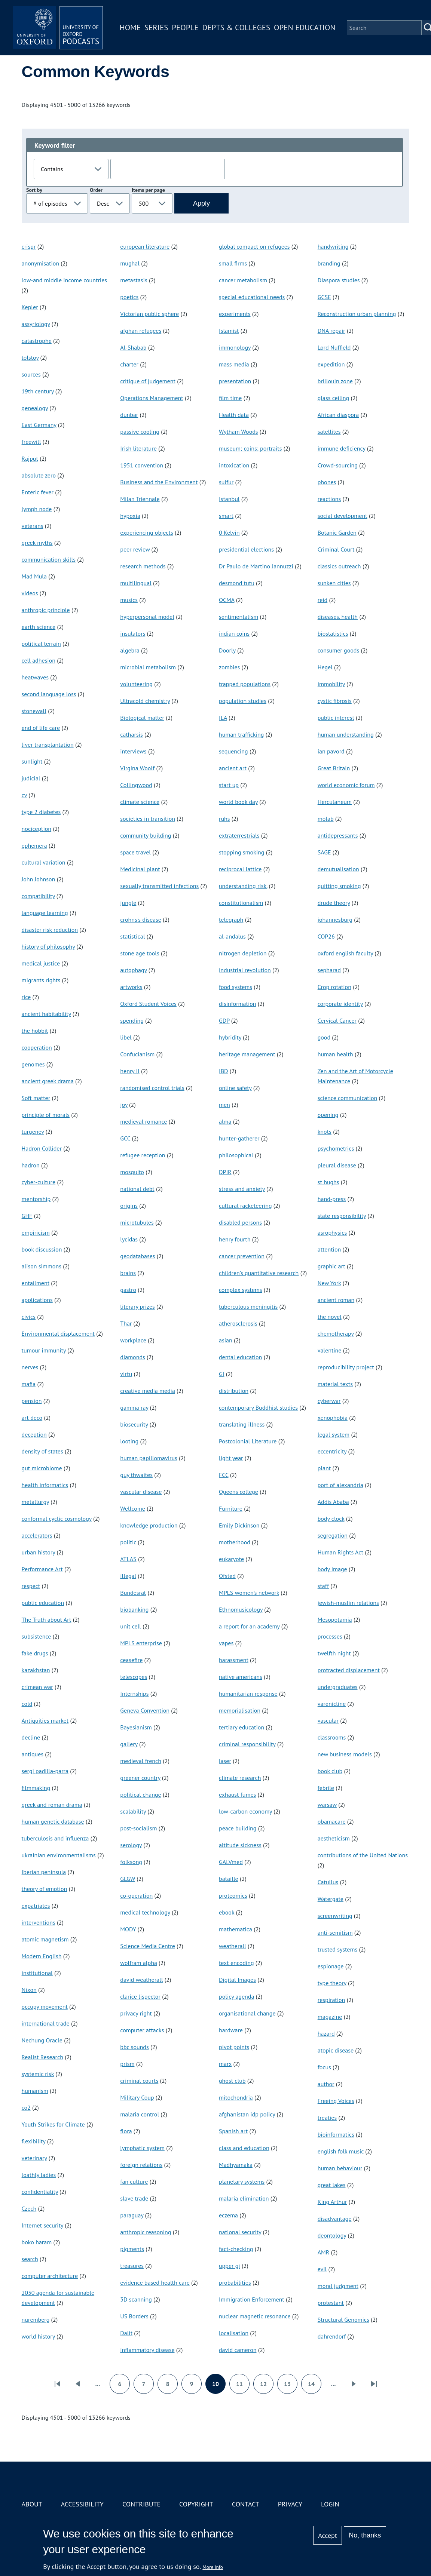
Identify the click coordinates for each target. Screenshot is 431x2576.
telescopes (133, 1676)
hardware (231, 2030)
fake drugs (35, 1653)
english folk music (341, 2151)
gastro (128, 1289)
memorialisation (239, 1710)
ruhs (224, 818)
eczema (228, 2215)
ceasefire (131, 1660)
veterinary (34, 2158)
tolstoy (30, 357)
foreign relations (141, 2164)
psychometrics (336, 1148)
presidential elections (246, 549)
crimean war (37, 1687)
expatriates (36, 1905)
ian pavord (331, 751)
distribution (233, 1390)
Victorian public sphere (149, 313)
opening (328, 1114)
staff (323, 1586)
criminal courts (139, 2080)
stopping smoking (241, 852)
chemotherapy (336, 1333)
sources (31, 374)
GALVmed (231, 1862)
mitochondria (236, 2097)
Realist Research (42, 2057)
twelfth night (334, 1653)
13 (290, 2386)
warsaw (327, 1804)
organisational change (247, 2013)
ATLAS (128, 1559)
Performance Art (42, 1569)
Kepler (30, 307)
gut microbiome (42, 1468)
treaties (327, 2117)
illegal (128, 1575)
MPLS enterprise (141, 1643)
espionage (331, 1966)
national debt (137, 1188)
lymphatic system (142, 2148)
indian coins (234, 633)
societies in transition (147, 818)
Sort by (34, 190)
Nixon (29, 1989)
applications (37, 1300)
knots (324, 1131)
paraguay (131, 2215)
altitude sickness (240, 1845)
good (324, 1037)
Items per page (148, 190)
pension (32, 1400)
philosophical (236, 1155)
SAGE (324, 852)
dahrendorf (332, 2336)
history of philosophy (48, 946)
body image (332, 1569)
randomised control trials (152, 1088)
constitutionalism (241, 902)
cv (24, 795)
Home (130, 27)
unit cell (130, 1626)
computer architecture (50, 2275)
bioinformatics (336, 2134)
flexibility (34, 2141)
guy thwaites (136, 1475)
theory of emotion (44, 1888)
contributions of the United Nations (363, 1855)
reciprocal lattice (240, 869)
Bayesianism (136, 1727)
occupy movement (45, 2006)
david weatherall (141, 1979)
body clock (331, 1518)
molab (326, 818)
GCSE (324, 297)
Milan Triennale (139, 499)
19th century (38, 391)
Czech (29, 2208)
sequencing (233, 751)
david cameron (237, 2350)
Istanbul (229, 499)
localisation (233, 2333)
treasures (132, 2265)
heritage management (247, 1054)
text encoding (236, 1962)
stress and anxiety (242, 1188)
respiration (331, 2000)
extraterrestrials (239, 835)
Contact (245, 2504)
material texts (335, 1384)
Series (156, 27)
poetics (129, 297)
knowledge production (148, 1525)
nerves (30, 1367)
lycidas (129, 1239)
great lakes (332, 2185)
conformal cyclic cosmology (57, 1518)
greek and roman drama (52, 1804)
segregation (333, 1535)
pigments (132, 2249)
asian (225, 1340)
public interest (336, 717)
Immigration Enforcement (251, 2299)
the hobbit (35, 1030)
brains (128, 1273)
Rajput (30, 458)
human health (335, 1054)
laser (225, 1761)
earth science (39, 626)
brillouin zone (335, 381)
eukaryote (231, 1559)
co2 (26, 2107)
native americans (240, 1676)
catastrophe (37, 340)
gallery (128, 1744)
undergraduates (338, 1687)
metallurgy (35, 1501)
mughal (130, 263)
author (326, 2084)
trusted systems (338, 1949)
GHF (27, 1215)
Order (96, 190)
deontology (332, 2235)
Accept (327, 2535)
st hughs (328, 1182)
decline (31, 1737)
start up (229, 785)
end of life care (41, 727)
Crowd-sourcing (338, 465)
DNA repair (331, 330)
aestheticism (334, 1838)
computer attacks (142, 2030)
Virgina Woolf (137, 768)
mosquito (132, 1172)
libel (125, 1037)
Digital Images (237, 1979)
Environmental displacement (58, 1333)
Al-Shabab (133, 347)
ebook (226, 1912)
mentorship (36, 1199)
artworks (131, 987)
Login (330, 2504)
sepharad (329, 970)
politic (128, 1542)
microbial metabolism (148, 667)
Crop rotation (334, 987)
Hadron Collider (42, 1148)
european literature (144, 246)
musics (129, 600)
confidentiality (40, 2191)
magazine (330, 2016)
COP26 (326, 936)
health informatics (45, 1485)
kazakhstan (36, 1670)
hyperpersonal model (147, 616)
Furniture (230, 1508)
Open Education (304, 27)
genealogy (35, 408)
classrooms (332, 1737)
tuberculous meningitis (248, 1306)
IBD (223, 1071)
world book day (238, 801)
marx (225, 2063)
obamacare (332, 1821)
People (185, 27)
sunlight (32, 761)
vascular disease (141, 1491)
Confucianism (137, 1054)
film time (230, 398)
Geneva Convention (144, 1710)
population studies (242, 700)
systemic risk (38, 2074)
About (32, 2504)
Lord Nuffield (334, 347)
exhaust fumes (237, 1794)
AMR (324, 2252)
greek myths (37, 542)
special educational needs (252, 297)
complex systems (240, 1289)
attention (329, 1249)
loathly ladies (39, 2175)
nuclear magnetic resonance (255, 2316)
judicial (31, 778)
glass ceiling (333, 398)
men (224, 1104)
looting (129, 1441)
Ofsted (227, 1575)
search (30, 2259)
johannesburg (335, 919)
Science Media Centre (147, 1946)
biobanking (134, 1609)
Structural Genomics (343, 2319)
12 (266, 2386)
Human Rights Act (340, 1552)
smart (226, 515)
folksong (131, 1862)
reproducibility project (346, 1367)
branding (329, 263)
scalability (133, 1811)
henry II (130, 1071)
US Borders (134, 2316)
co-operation (136, 1895)
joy (124, 1104)
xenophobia (333, 1417)
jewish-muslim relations (348, 1602)
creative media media (147, 1390)
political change (140, 1794)
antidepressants (338, 835)
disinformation (237, 1003)
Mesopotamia (335, 1619)
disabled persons (240, 1222)
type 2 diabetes (41, 812)
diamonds (132, 1357)
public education (43, 1602)
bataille (228, 1878)
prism (127, 2063)
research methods (142, 566)
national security (240, 2232)
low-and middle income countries (64, 280)
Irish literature (138, 448)
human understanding (346, 734)
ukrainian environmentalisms (59, 1855)
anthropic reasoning (145, 2232)
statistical (132, 936)
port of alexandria (340, 1485)
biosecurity (134, 1424)
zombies (229, 667)
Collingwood (136, 785)
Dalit (126, 2333)
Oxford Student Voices (148, 1003)
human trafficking (241, 734)
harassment (233, 1660)
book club (330, 1771)
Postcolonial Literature (247, 1441)
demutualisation (338, 869)
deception (34, 1434)
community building (145, 835)
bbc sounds (134, 2047)
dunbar (129, 414)
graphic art (331, 1266)
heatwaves (35, 677)
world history (38, 2336)
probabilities (235, 2282)
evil (322, 2269)
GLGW (127, 1878)
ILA (223, 717)
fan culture (134, 2181)
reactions (329, 499)
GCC (125, 1138)
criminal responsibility (247, 1744)
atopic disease (336, 2050)
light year (231, 1458)
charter (129, 364)
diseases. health (338, 616)
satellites (329, 431)
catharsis (131, 734)
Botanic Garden (337, 532)
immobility (331, 684)
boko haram (37, 2242)
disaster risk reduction (50, 929)
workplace (133, 1340)
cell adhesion (38, 660)
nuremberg (36, 2319)
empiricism (36, 1232)
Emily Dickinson (239, 1525)
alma (225, 1121)
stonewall (34, 711)
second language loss (49, 694)
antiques (32, 1754)
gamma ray (134, 1407)
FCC (224, 1475)
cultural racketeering (245, 1205)
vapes (226, 1643)
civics (29, 1316)
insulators (132, 633)
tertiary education (241, 1727)
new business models (345, 1754)
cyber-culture (39, 1182)
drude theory (334, 902)
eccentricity (332, 1451)
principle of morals (46, 1114)
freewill (31, 441)
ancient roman (336, 1300)
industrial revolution (245, 970)
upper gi (229, 2265)
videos (30, 593)
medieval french (140, 1761)
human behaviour (340, 2168)
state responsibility (342, 1215)
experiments (235, 313)
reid (322, 600)
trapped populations (244, 684)
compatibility (38, 896)
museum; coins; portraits (250, 448)
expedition (331, 364)
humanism (35, 2090)
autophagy (133, 970)
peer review (135, 549)
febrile (326, 1787)
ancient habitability (46, 1013)
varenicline (332, 1703)
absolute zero (39, 475)
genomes (33, 1064)
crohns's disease (140, 919)
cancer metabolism (243, 280)
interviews (133, 751)
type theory (332, 1983)
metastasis (133, 280)
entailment (36, 1283)
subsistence (36, 1636)
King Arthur (332, 2201)
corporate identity (340, 1003)
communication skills (49, 559)
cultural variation (43, 862)
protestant (331, 2302)
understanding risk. (243, 886)
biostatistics (333, 633)
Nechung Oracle (42, 2040)
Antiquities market (45, 1720)
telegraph (231, 919)
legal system (333, 1434)
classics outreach (339, 566)
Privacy (290, 2504)
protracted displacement (349, 1670)
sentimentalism (238, 616)
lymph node (37, 509)
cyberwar (329, 1400)
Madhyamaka (236, 2164)
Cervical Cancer (337, 1020)
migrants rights (41, 980)
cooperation (37, 1047)
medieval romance (143, 1121)
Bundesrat (133, 1592)
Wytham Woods (238, 431)
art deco (32, 1417)
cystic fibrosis (335, 700)
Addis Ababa (333, 1501)
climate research (240, 1777)
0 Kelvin (229, 532)
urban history (38, 1552)
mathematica (235, 1929)
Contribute (141, 2504)
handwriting (333, 246)
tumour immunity (44, 1350)
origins (129, 1205)
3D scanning (136, 2299)
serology (131, 1845)
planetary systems (242, 2181)
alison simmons (41, 1266)
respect (31, 1586)
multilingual (136, 583)
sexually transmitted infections (159, 886)
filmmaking (36, 1787)
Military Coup (137, 2097)
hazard (326, 2033)
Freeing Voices (336, 2100)
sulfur (226, 482)
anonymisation (40, 263)
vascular (328, 1720)
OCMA (226, 600)
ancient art (233, 768)
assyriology (36, 324)
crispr (29, 246)
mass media (234, 364)
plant (324, 1468)
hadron (31, 1165)
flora (126, 2131)
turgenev (33, 1131)
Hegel (325, 667)
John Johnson (38, 879)
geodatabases (137, 1256)
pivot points (234, 2047)
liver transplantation (48, 744)
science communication (347, 1098)
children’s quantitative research (259, 1273)
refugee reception (142, 1155)
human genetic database (53, 1821)
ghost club (232, 2080)
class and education (244, 2148)
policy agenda (236, 1996)
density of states (42, 1451)
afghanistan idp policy (247, 2114)
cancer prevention (242, 1256)
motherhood (234, 1542)
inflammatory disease (147, 2350)
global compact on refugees (254, 246)
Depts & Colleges (236, 27)
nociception (37, 828)
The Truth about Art (46, 1619)
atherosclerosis (238, 1323)
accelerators (37, 1535)
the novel (330, 1316)
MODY (128, 1929)
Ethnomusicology (241, 1609)
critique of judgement (147, 381)
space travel (135, 852)
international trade (46, 2023)
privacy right (136, 2013)
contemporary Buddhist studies (258, 1407)
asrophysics (332, 1232)
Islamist (229, 330)
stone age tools (139, 953)
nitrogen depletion (242, 953)
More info (212, 2567)
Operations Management (151, 398)
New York (329, 1283)
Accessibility (82, 2504)
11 (242, 2386)
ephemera (34, 845)
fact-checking (236, 2249)
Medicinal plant (140, 869)
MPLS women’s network (249, 1592)
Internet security (42, 2225)
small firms (233, 263)
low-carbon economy (245, 1811)
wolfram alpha (138, 1962)
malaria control (139, 2114)
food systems (235, 987)
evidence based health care (155, 2282)
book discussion (42, 1249)
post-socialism (138, 1828)
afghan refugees (140, 330)
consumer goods (338, 650)
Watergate (330, 1899)
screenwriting (335, 1915)
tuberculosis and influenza (55, 1838)
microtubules (136, 1222)
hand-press (332, 1199)
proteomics (233, 1895)
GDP (224, 1020)
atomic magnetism (45, 1939)
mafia (29, 1384)
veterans (32, 525)
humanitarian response (248, 1693)
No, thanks (365, 2535)
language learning (45, 913)
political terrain (41, 643)
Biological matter (142, 717)
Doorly (227, 650)
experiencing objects (146, 532)
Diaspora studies (339, 280)
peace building (237, 1828)
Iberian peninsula (44, 1872)
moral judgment (338, 2286)
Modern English (42, 1956)
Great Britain (334, 768)
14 (314, 2386)
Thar (126, 1323)
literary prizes (137, 1306)
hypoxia (130, 515)
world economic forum (346, 785)
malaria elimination (244, 2198)
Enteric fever (38, 492)
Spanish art (233, 2131)
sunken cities (334, 583)
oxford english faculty (345, 953)
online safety (235, 1088)
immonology (235, 347)
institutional (37, 1973)
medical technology (145, 1912)
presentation (235, 381)
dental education (240, 1357)
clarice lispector (140, 1996)
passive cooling (139, 431)
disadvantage (335, 2218)
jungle (128, 902)
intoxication (234, 465)
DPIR (225, 1172)
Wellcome (132, 1508)
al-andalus (232, 936)
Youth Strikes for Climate (53, 2124)
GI (221, 1374)
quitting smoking (339, 886)
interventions (38, 1922)
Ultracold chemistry (145, 700)
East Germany (39, 425)
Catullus (328, 1882)
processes (330, 1636)
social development (342, 515)
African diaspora (338, 414)
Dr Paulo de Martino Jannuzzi (256, 566)
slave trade (134, 2198)
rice (26, 997)
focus (324, 2067)
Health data (234, 414)
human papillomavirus (148, 1458)
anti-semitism (335, 1932)
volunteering (136, 684)
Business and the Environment (159, 482)
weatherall (232, 1946)
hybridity (230, 1037)
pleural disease (337, 1165)
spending (132, 1020)
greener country (140, 1777)
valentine (330, 1350)
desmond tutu (236, 583)
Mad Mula (34, 576)
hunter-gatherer (239, 1138)
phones (327, 482)
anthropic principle (46, 610)
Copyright (196, 2504)
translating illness (242, 1424)
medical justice (41, 963)
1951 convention (141, 465)
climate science (139, 801)
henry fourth (234, 1239)
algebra (129, 650)
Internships (134, 1693)
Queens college (238, 1491)
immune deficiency (342, 448)
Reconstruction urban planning (357, 313)
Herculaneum (335, 801)
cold (27, 1703)
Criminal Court (336, 549)
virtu (126, 1374)
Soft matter (36, 1098)
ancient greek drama (48, 1081)
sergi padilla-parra (45, 1771)
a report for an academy (249, 1626)
